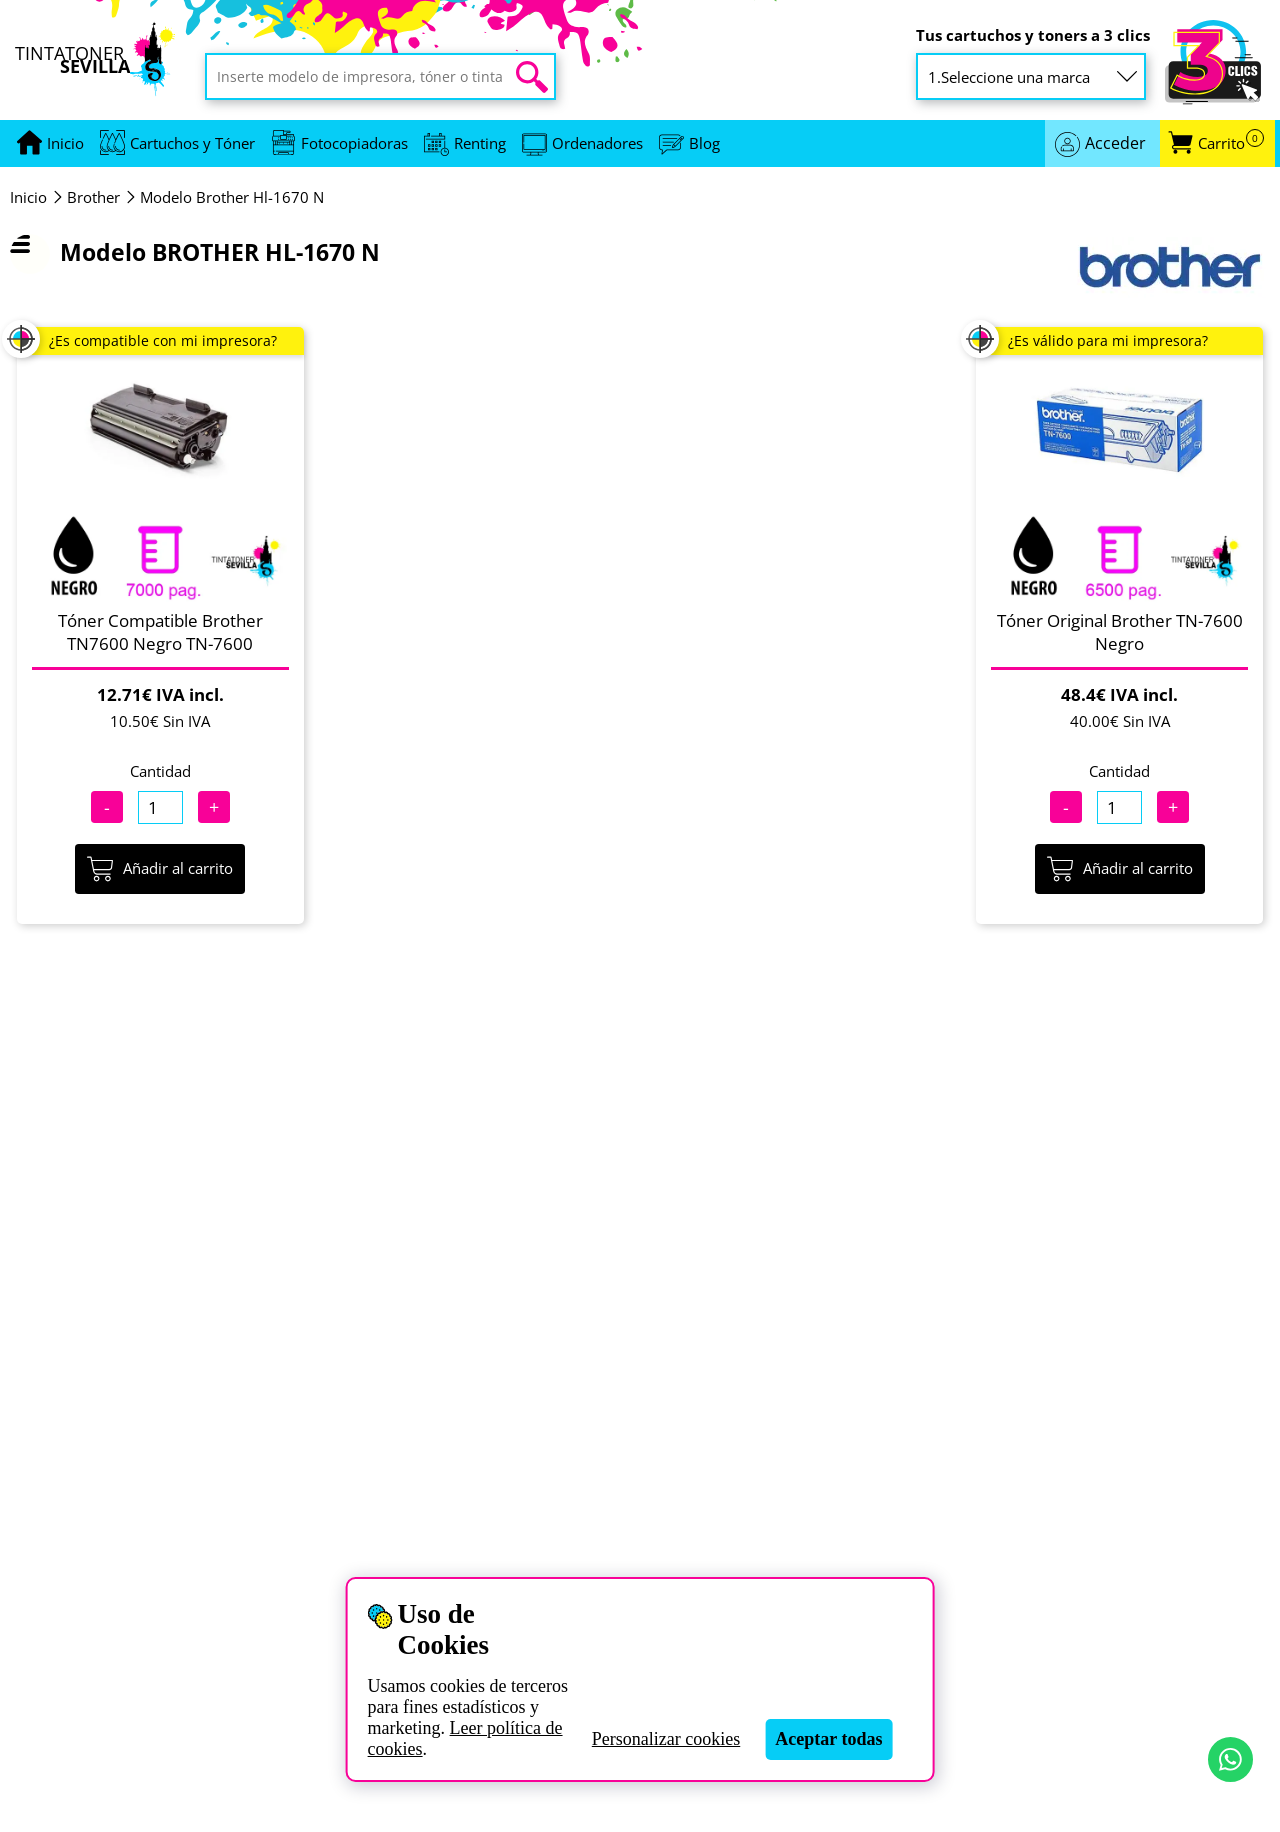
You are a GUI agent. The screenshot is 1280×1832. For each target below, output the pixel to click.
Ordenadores (597, 143)
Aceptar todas (828, 1739)
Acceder (1115, 143)
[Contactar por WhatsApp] (1230, 1759)
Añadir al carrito (160, 869)
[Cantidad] (160, 807)
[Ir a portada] (65, 143)
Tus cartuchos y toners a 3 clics (1033, 35)
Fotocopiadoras (354, 143)
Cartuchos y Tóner (192, 143)
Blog (704, 143)
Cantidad (160, 771)
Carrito (1231, 143)
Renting (480, 143)
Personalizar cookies (666, 1739)
